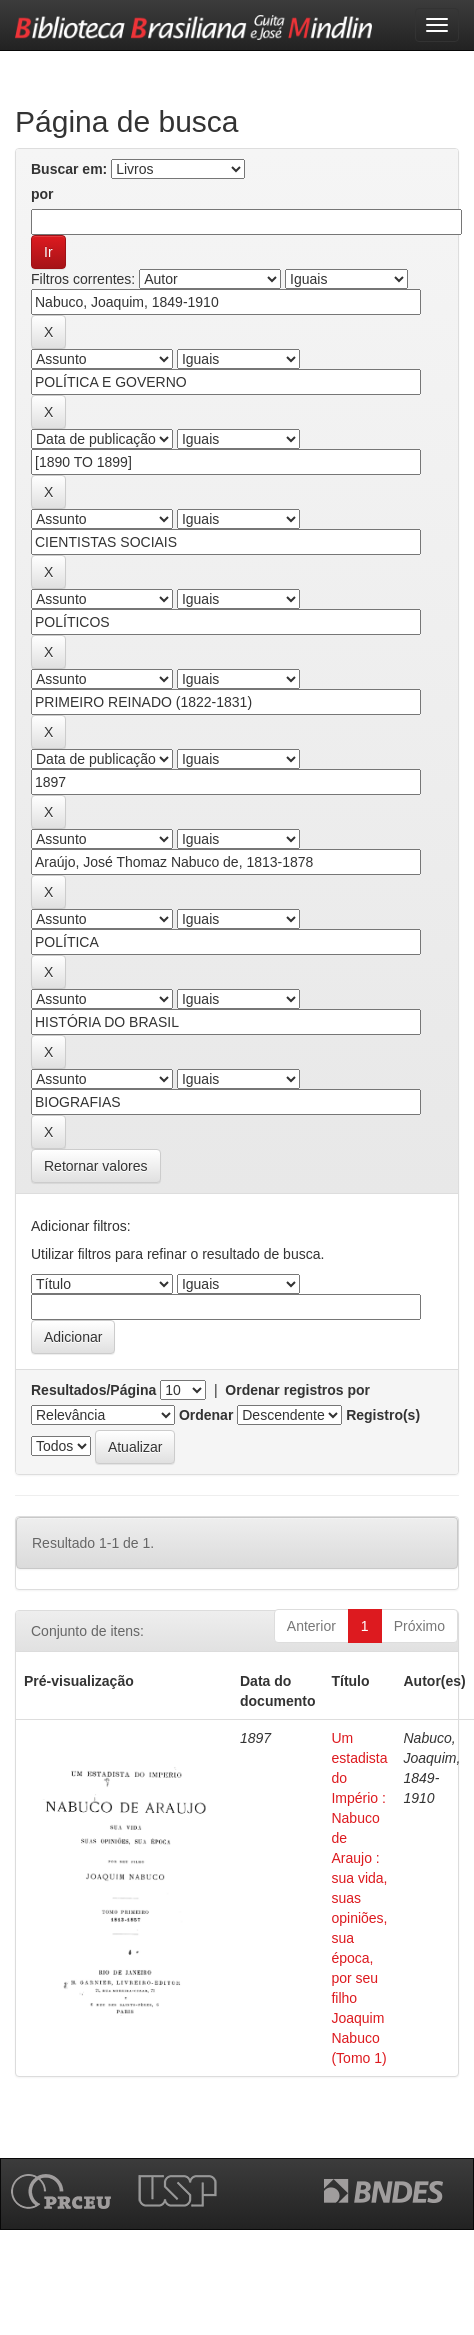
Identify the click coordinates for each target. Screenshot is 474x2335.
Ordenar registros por (297, 1390)
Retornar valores (96, 1166)
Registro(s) (383, 1415)
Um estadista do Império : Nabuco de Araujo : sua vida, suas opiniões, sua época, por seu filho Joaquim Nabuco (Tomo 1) (359, 1898)
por (42, 194)
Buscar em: (69, 169)
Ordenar (206, 1415)
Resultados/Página (93, 1390)
